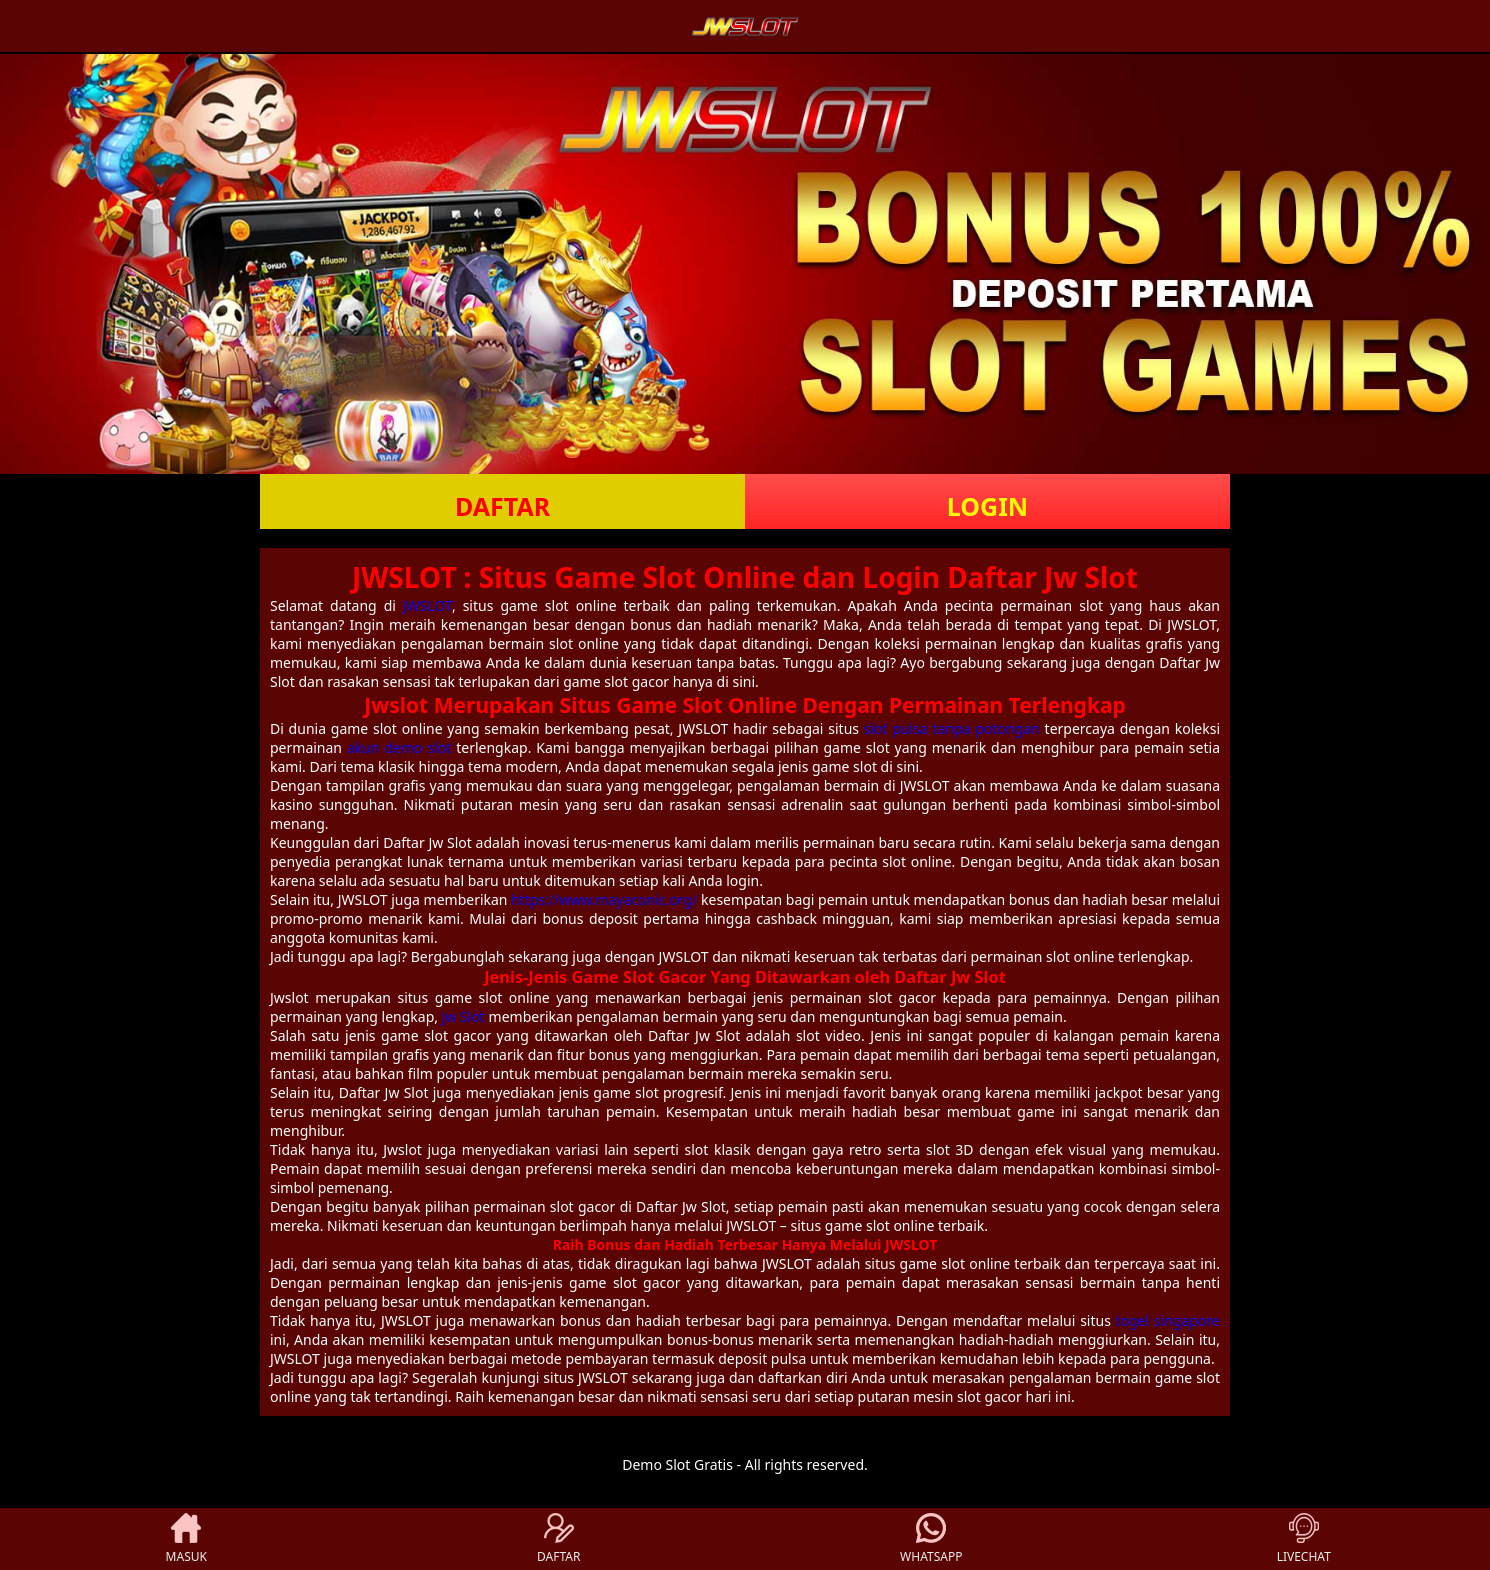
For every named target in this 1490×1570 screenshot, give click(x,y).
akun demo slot (399, 747)
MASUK (186, 1539)
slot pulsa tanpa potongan (952, 728)
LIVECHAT (1304, 1539)
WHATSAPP (931, 1539)
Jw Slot (463, 1016)
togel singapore (1168, 1320)
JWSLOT (427, 605)
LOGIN (987, 506)
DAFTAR (502, 506)
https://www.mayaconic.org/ (604, 899)
